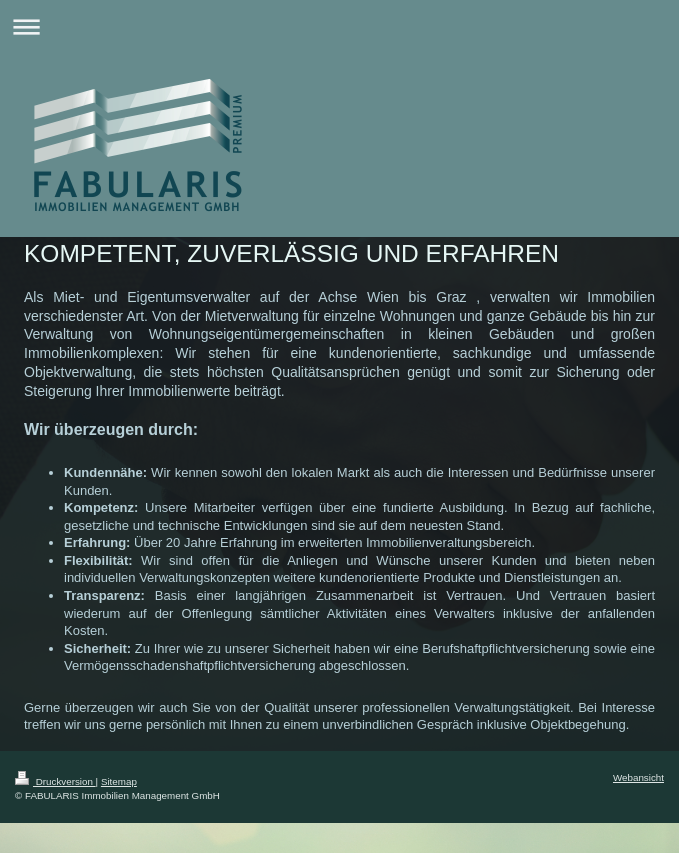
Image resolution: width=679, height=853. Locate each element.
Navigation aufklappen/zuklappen (339, 26)
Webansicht (638, 777)
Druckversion (55, 781)
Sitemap (119, 781)
